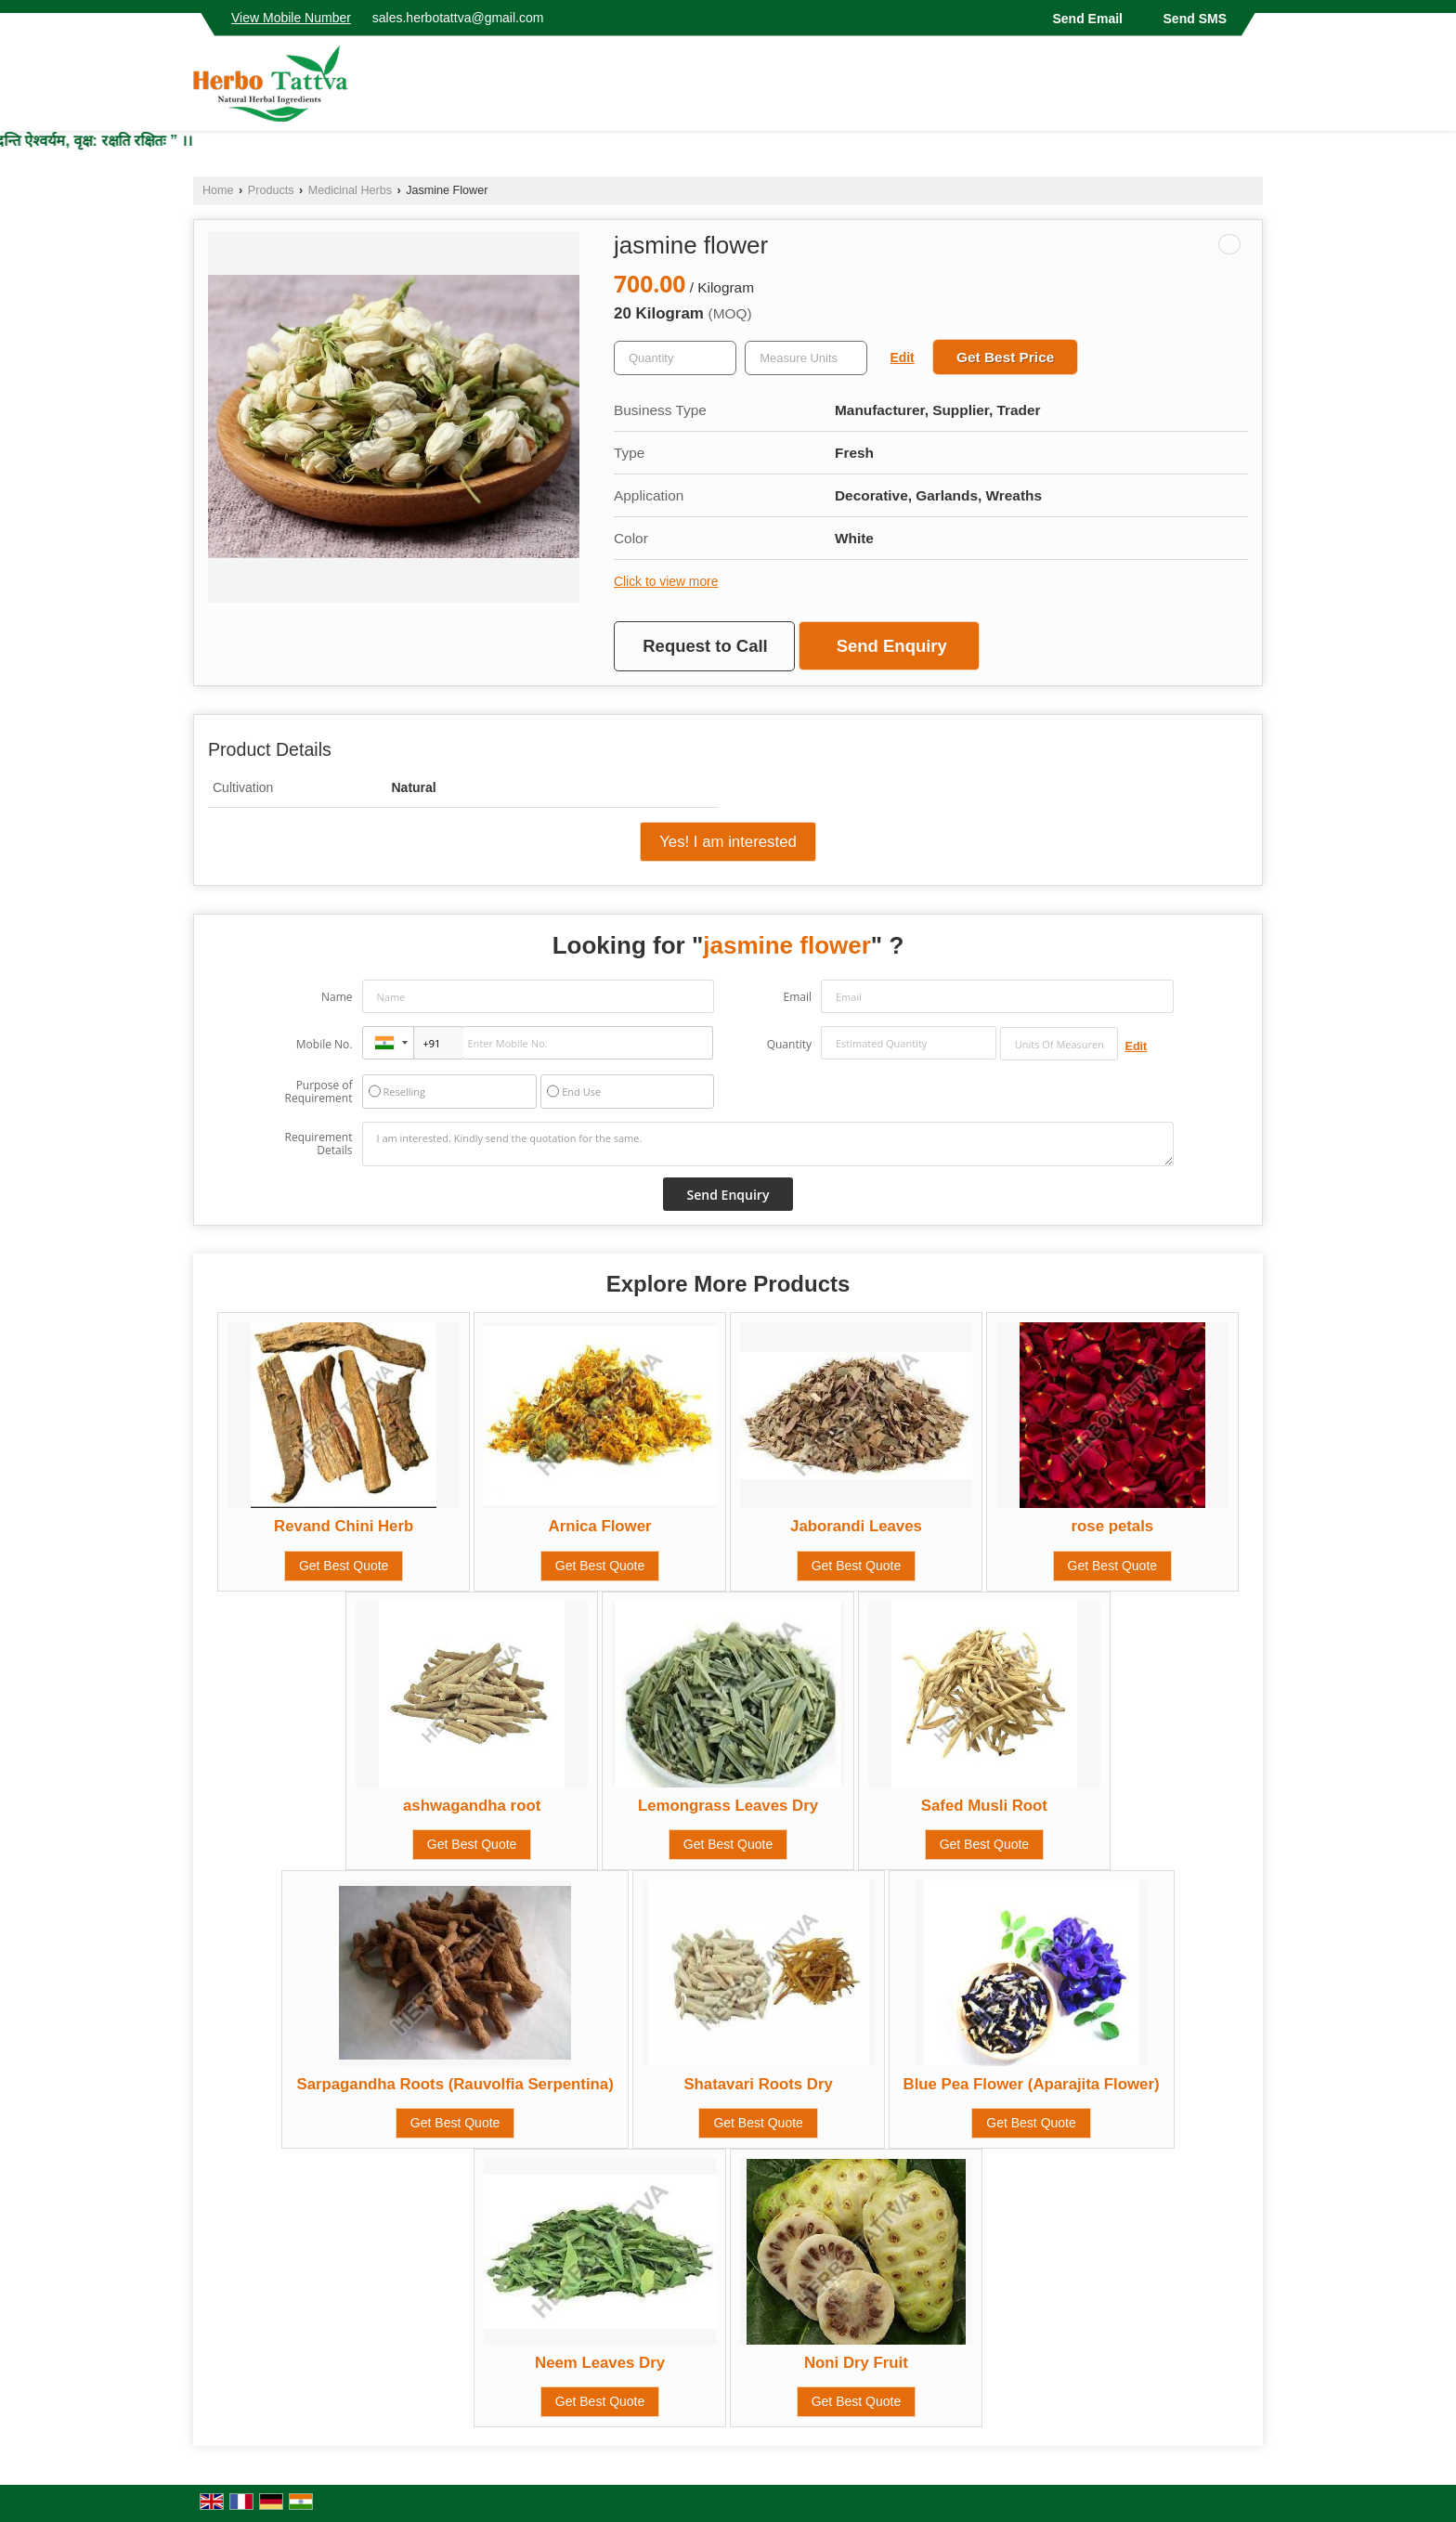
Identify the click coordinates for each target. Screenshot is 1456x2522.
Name (337, 997)
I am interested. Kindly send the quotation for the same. (768, 1144)
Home (218, 190)
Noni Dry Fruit (856, 2363)
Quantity (789, 1044)
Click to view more (666, 581)
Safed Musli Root (984, 1805)
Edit (902, 357)
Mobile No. (324, 1044)
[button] (291, 17)
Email (797, 997)
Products (271, 190)
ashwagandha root (471, 1805)
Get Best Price (1005, 357)
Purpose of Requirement (318, 1092)
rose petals (1113, 1526)
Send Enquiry (892, 646)
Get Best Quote (344, 1565)
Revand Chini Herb (343, 1526)
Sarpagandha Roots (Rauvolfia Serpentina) (454, 2084)
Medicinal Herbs (350, 190)
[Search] (1251, 88)
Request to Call (705, 646)
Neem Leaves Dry (600, 2363)
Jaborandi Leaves (856, 1526)
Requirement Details (318, 1144)
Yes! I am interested (728, 842)
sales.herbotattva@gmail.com (458, 17)
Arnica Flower (600, 1526)
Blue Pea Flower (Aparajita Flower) (1032, 2084)
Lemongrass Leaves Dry (728, 1805)
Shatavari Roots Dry (757, 2084)
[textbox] (806, 358)
